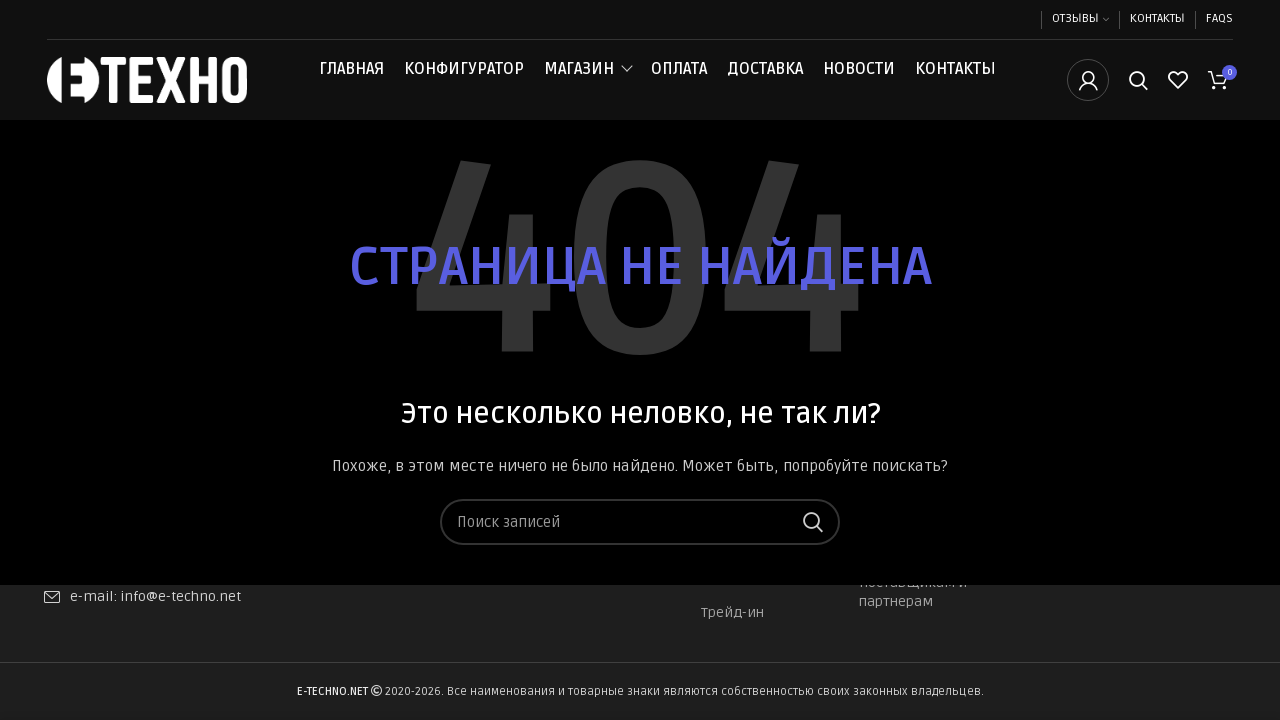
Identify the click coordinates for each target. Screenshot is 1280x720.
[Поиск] (1138, 93)
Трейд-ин (732, 612)
